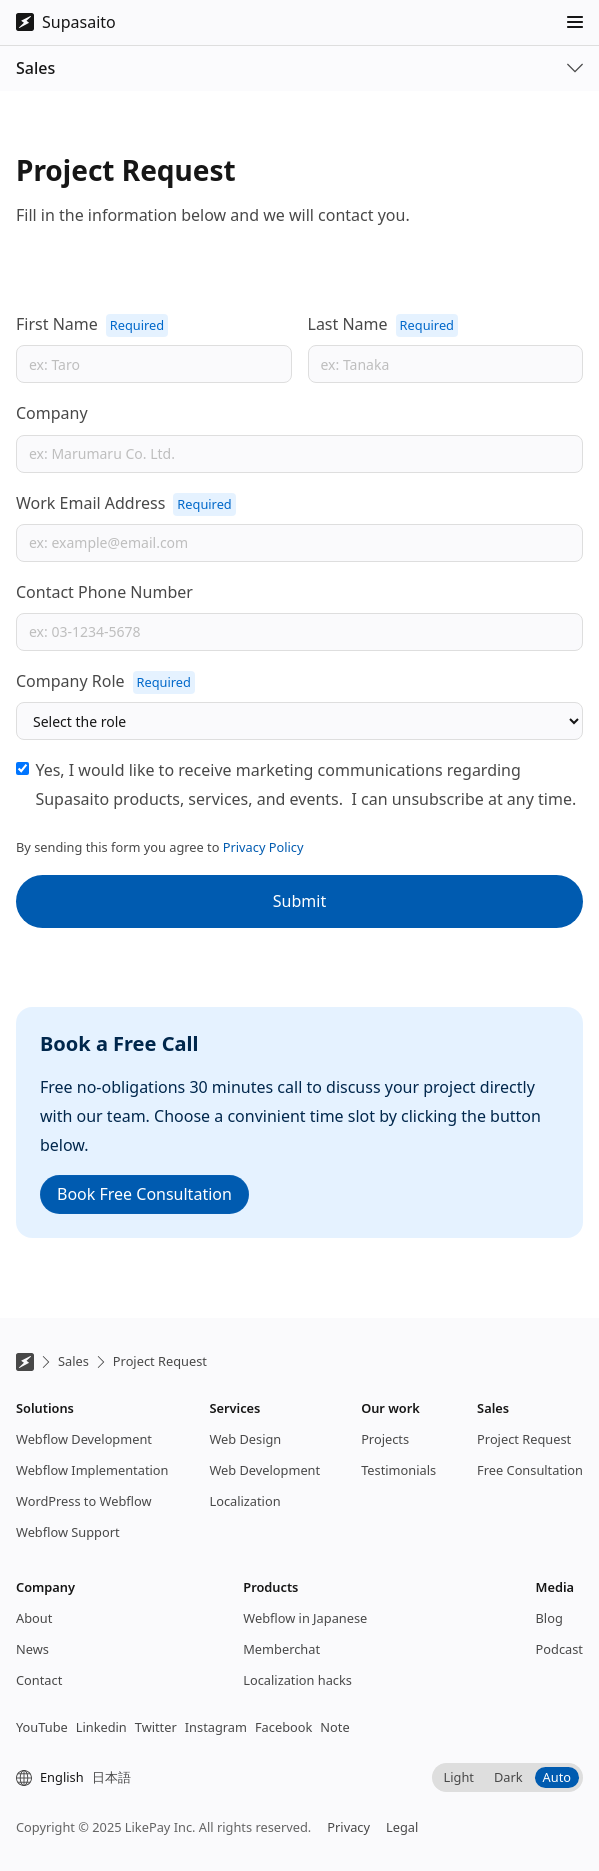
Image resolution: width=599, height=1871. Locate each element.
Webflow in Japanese (305, 1618)
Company (52, 413)
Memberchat (281, 1649)
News (32, 1649)
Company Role (70, 681)
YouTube (42, 1727)
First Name (57, 324)
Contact (39, 1680)
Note (334, 1727)
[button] (575, 22)
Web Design (245, 1439)
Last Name (348, 324)
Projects (385, 1439)
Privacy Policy (263, 847)
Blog (549, 1618)
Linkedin (101, 1727)
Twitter (156, 1727)
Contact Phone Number (104, 592)
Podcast (559, 1649)
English (62, 1777)
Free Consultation (530, 1470)
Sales (73, 1361)
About (34, 1618)
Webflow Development (84, 1439)
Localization (244, 1501)
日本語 (111, 1777)
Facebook (283, 1727)
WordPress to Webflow (84, 1501)
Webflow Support (68, 1532)
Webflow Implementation (92, 1470)
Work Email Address (90, 503)
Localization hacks (297, 1680)
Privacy (348, 1827)
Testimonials (398, 1470)
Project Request (160, 1361)
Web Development (264, 1470)
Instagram (216, 1727)
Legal (402, 1827)
